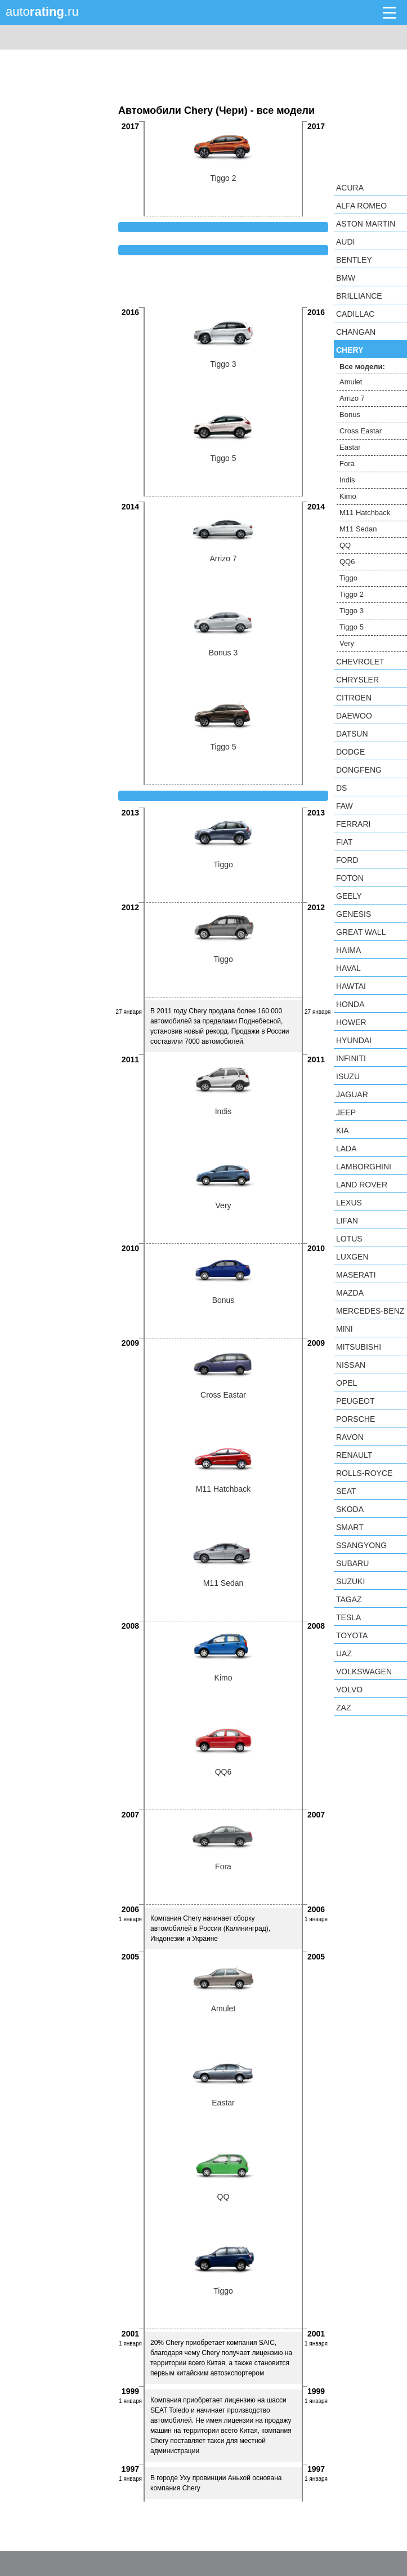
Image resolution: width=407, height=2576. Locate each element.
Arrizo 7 (352, 398)
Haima (348, 950)
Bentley (354, 259)
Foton (350, 878)
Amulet (350, 382)
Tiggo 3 (351, 610)
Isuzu (348, 1076)
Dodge (350, 751)
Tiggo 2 (351, 594)
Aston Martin (365, 223)
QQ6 (347, 561)
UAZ (344, 1653)
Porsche (355, 1419)
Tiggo (348, 578)
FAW (344, 805)
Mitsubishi (358, 1346)
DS (341, 787)
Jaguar (352, 1094)
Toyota (352, 1635)
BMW (345, 277)
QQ (345, 545)
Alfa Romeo (361, 205)
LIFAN (347, 1220)
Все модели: (362, 366)
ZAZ (343, 1707)
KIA (342, 1130)
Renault (354, 1455)
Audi (345, 241)
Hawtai (351, 986)
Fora (347, 463)
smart (350, 1527)
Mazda (350, 1292)
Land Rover (361, 1184)
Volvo (349, 1689)
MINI (344, 1328)
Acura (350, 187)
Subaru (352, 1563)
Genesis (353, 914)
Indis (347, 480)
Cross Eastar (360, 431)
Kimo (347, 496)
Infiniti (351, 1058)
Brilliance (359, 295)
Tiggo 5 (351, 627)
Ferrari (353, 823)
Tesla (348, 1617)
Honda (350, 1004)
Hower (351, 1022)
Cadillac (355, 313)
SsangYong (361, 1545)
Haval (348, 968)
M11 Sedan (358, 529)
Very (346, 643)
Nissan (350, 1364)
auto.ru (42, 12)
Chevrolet (360, 661)
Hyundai (354, 1040)
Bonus (349, 414)
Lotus (349, 1238)
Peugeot (355, 1401)
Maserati (356, 1274)
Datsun (352, 733)
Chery (350, 349)
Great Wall (361, 932)
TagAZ (349, 1599)
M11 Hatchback (364, 512)
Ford (347, 859)
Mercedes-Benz (370, 1310)
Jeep (346, 1112)
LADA (346, 1148)
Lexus (349, 1202)
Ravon (350, 1437)
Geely (349, 896)
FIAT (344, 841)
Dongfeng (359, 769)
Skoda (350, 1509)
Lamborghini (363, 1166)
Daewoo (354, 715)
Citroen (354, 697)
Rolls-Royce (364, 1473)
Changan (355, 331)
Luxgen (352, 1256)
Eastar (350, 447)
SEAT (346, 1491)
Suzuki (350, 1581)
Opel (346, 1382)
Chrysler (357, 679)
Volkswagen (364, 1671)
